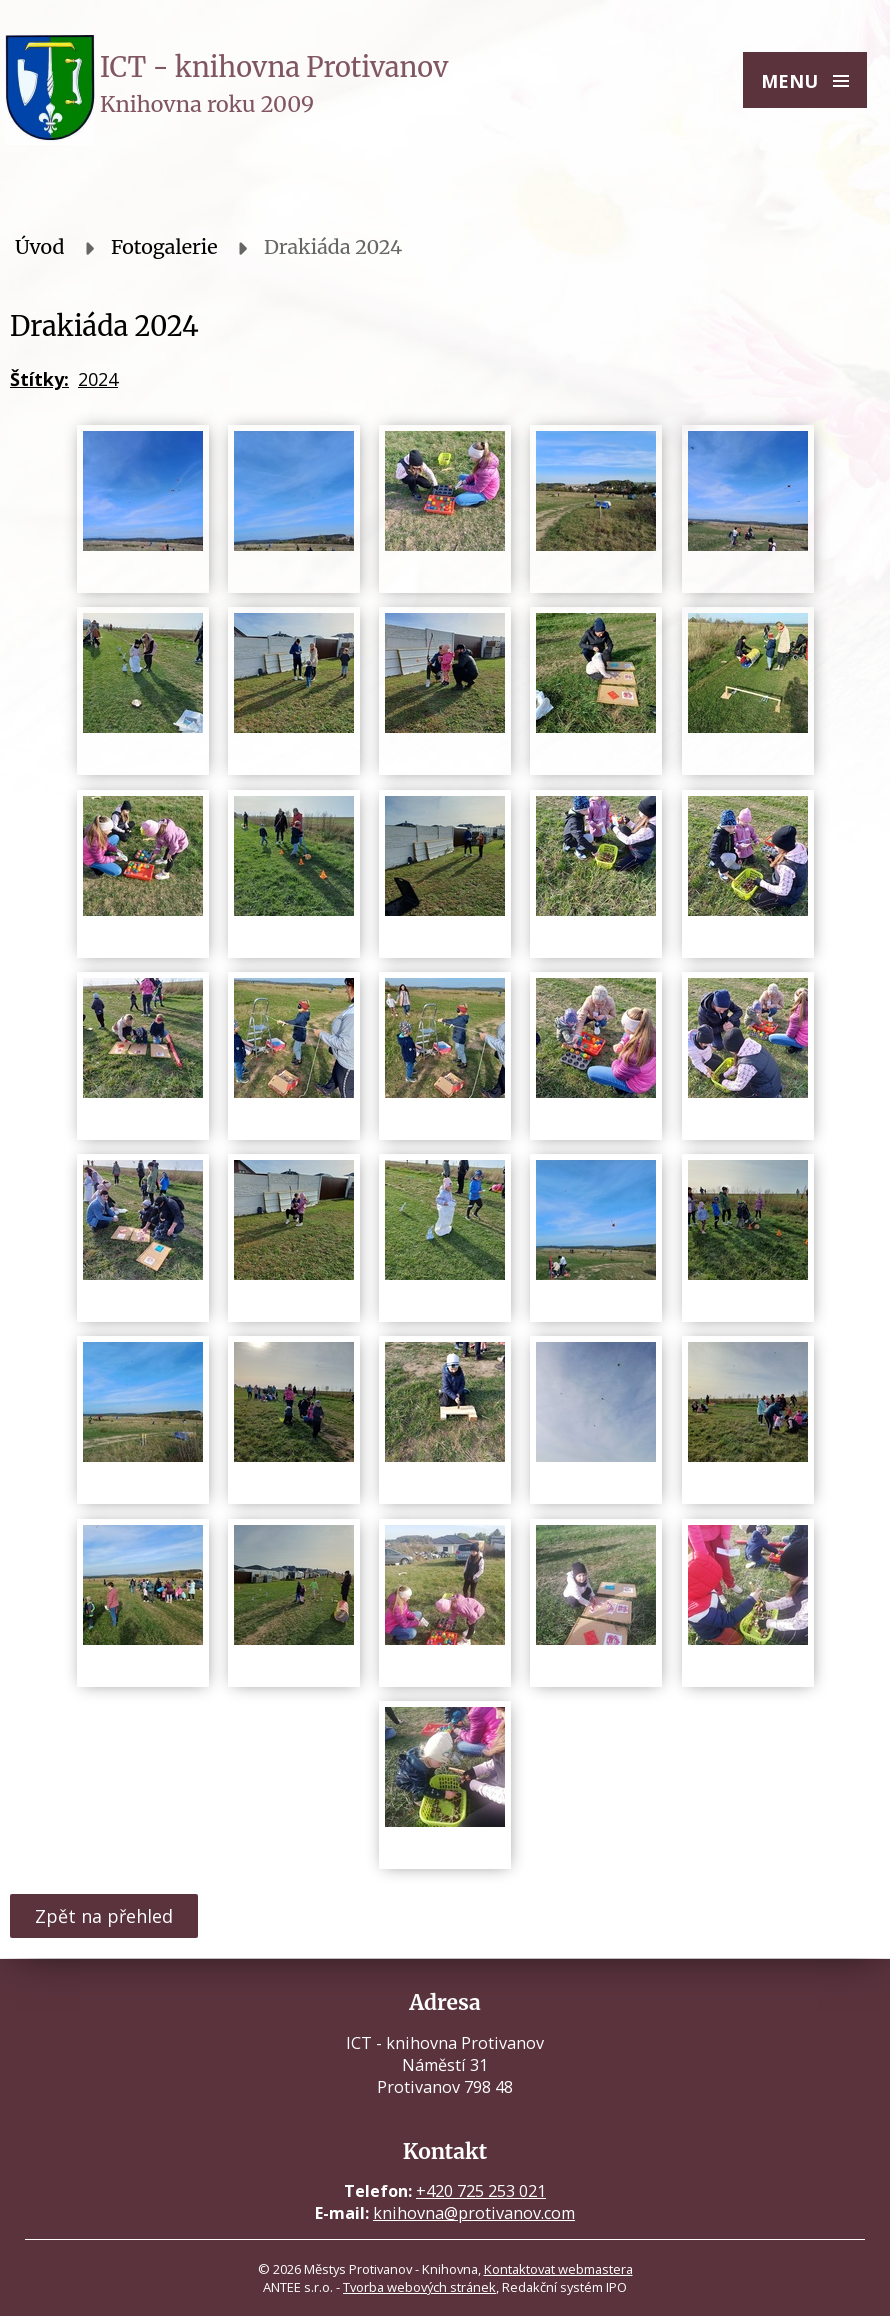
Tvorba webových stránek (419, 2287)
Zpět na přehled (104, 1916)
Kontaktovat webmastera (558, 2269)
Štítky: (39, 379)
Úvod (40, 247)
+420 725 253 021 (481, 2191)
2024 (98, 379)
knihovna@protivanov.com (474, 2213)
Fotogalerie (164, 247)
